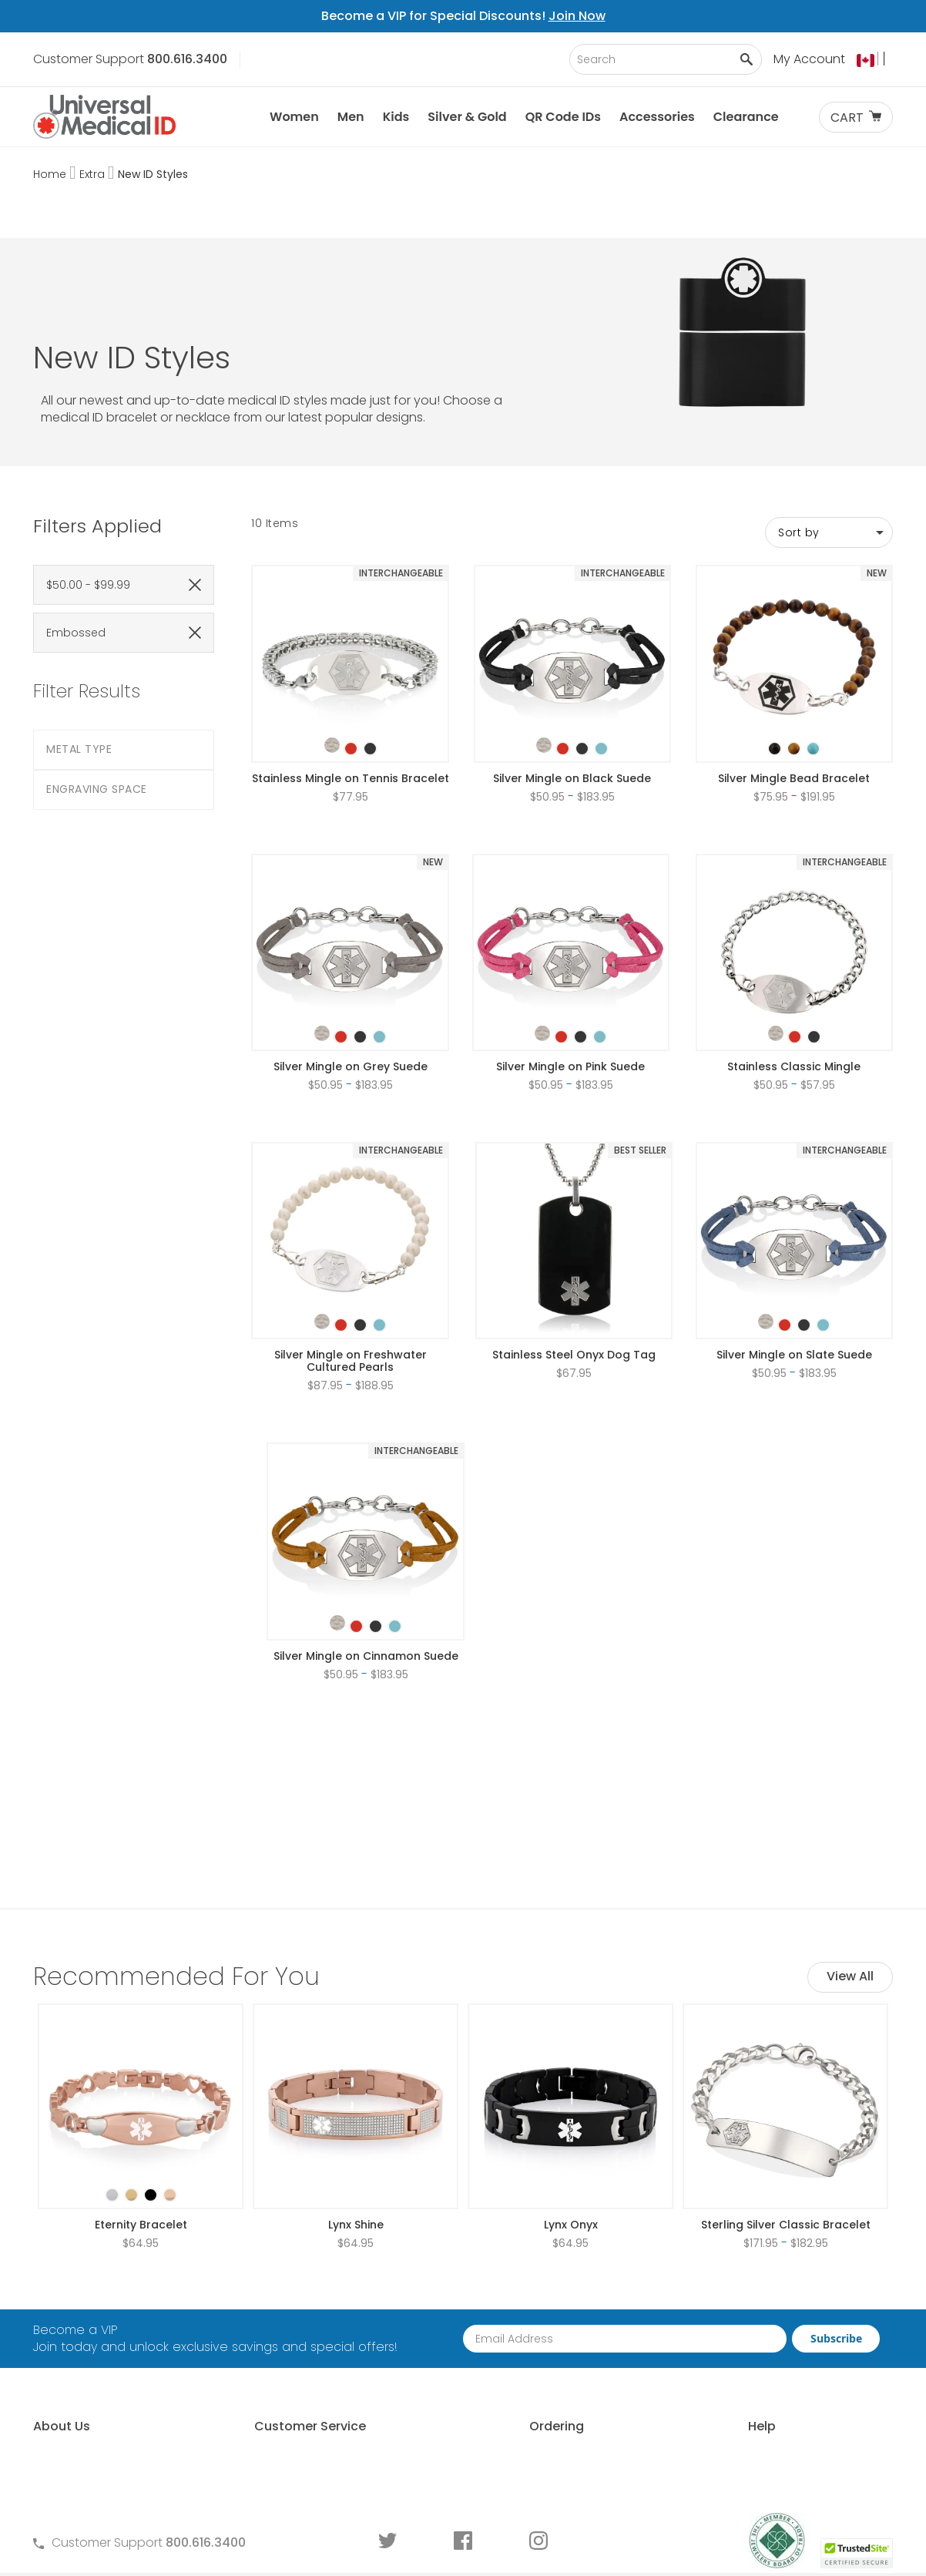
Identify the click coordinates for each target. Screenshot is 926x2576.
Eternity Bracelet (141, 2049)
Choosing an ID (725, 2339)
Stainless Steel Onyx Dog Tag (574, 1267)
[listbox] (350, 647)
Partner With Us (505, 2313)
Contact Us (277, 2287)
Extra (93, 174)
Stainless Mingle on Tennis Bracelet (350, 690)
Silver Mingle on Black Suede (572, 690)
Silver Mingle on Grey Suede (350, 978)
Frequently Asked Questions (325, 2313)
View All (850, 1800)
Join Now (577, 16)
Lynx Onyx (571, 2049)
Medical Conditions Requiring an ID (783, 2418)
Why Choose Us (80, 2313)
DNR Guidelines (723, 2470)
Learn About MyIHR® (91, 2339)
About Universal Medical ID (111, 2287)
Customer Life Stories (95, 2391)
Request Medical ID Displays (543, 2339)
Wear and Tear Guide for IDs (763, 2444)
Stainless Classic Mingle (794, 978)
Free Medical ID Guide (743, 2287)
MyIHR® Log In (72, 2365)
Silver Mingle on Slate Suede (794, 1267)
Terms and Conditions (309, 2339)
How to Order (500, 2287)
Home (51, 174)
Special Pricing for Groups (538, 2365)
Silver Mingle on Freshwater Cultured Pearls (350, 1273)
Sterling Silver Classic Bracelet (786, 2049)
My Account (809, 59)
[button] (875, 60)
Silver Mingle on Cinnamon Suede (365, 1568)
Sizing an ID (713, 2365)
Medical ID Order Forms (311, 2391)
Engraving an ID (726, 2391)
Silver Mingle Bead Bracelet (794, 690)
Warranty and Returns (308, 2365)
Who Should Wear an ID (749, 2313)
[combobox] (665, 59)
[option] (332, 657)
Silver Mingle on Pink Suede (570, 978)
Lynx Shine (356, 2049)
